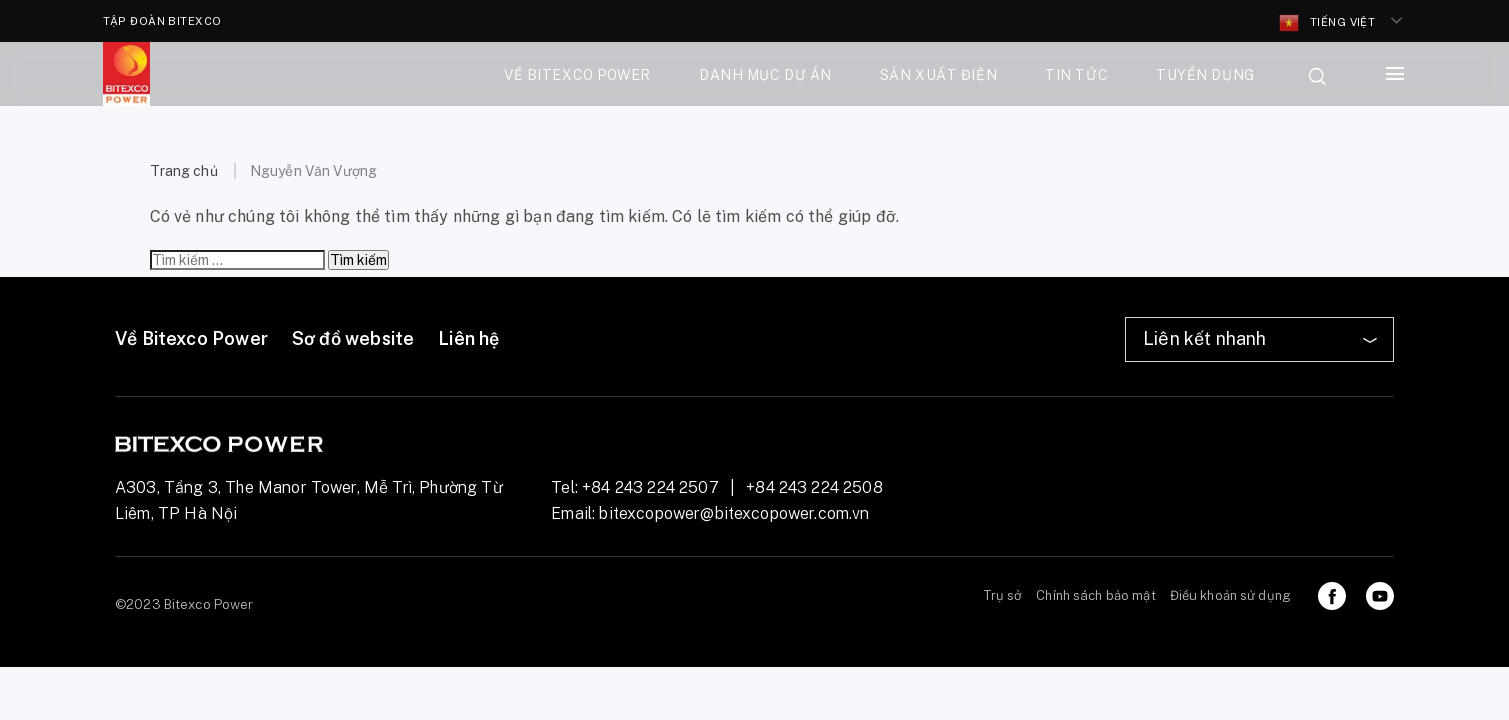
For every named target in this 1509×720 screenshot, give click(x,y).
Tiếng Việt (1327, 23)
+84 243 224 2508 (814, 487)
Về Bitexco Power (191, 338)
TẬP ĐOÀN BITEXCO (162, 21)
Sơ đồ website (353, 338)
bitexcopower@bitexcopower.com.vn (734, 513)
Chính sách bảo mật (1095, 595)
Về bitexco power (577, 75)
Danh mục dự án (765, 75)
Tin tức (1076, 75)
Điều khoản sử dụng (1230, 595)
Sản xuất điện (938, 75)
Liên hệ (468, 338)
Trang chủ (184, 171)
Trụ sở (1003, 595)
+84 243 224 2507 (650, 487)
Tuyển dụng (1205, 75)
